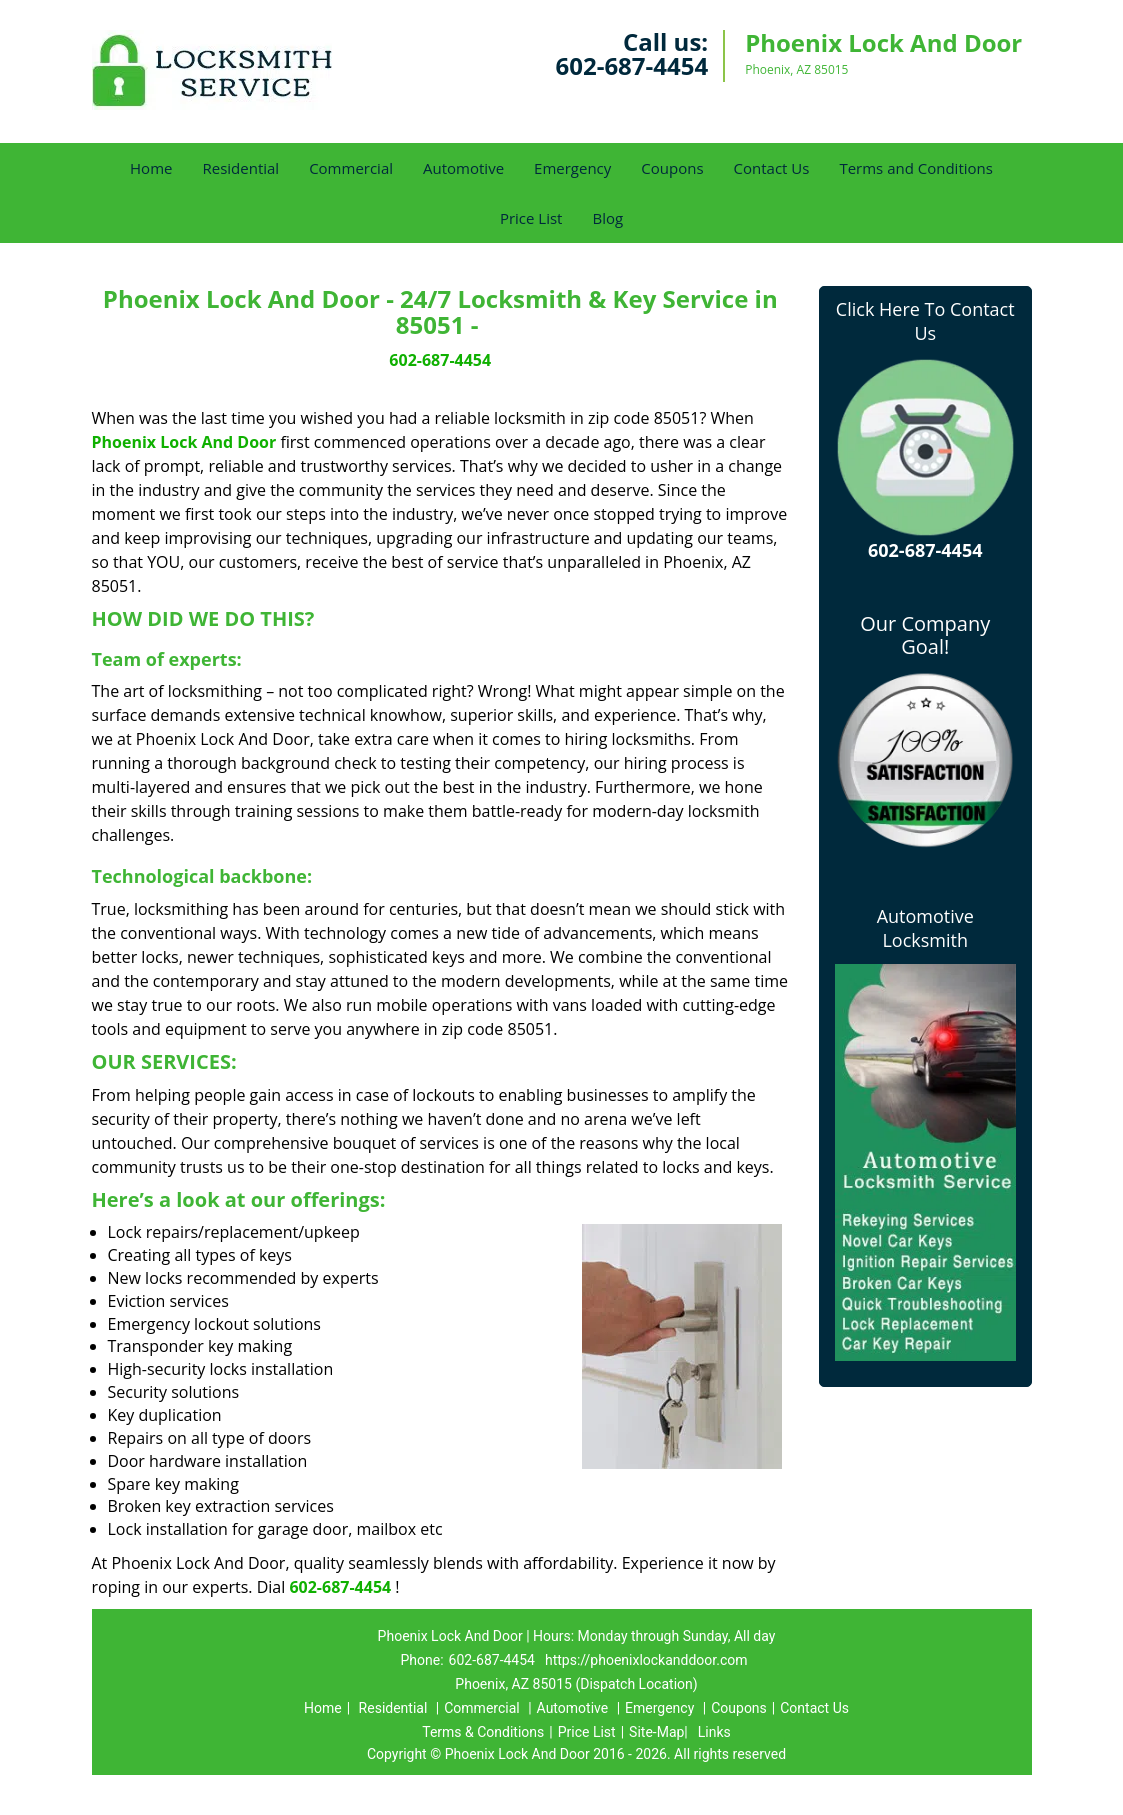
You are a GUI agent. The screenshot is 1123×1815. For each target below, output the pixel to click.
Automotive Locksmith (925, 928)
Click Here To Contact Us (925, 321)
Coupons (672, 168)
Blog (607, 218)
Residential (240, 168)
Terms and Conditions (916, 168)
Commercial (351, 168)
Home (151, 168)
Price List (531, 218)
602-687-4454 (631, 65)
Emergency (572, 168)
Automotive (463, 168)
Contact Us (772, 168)
